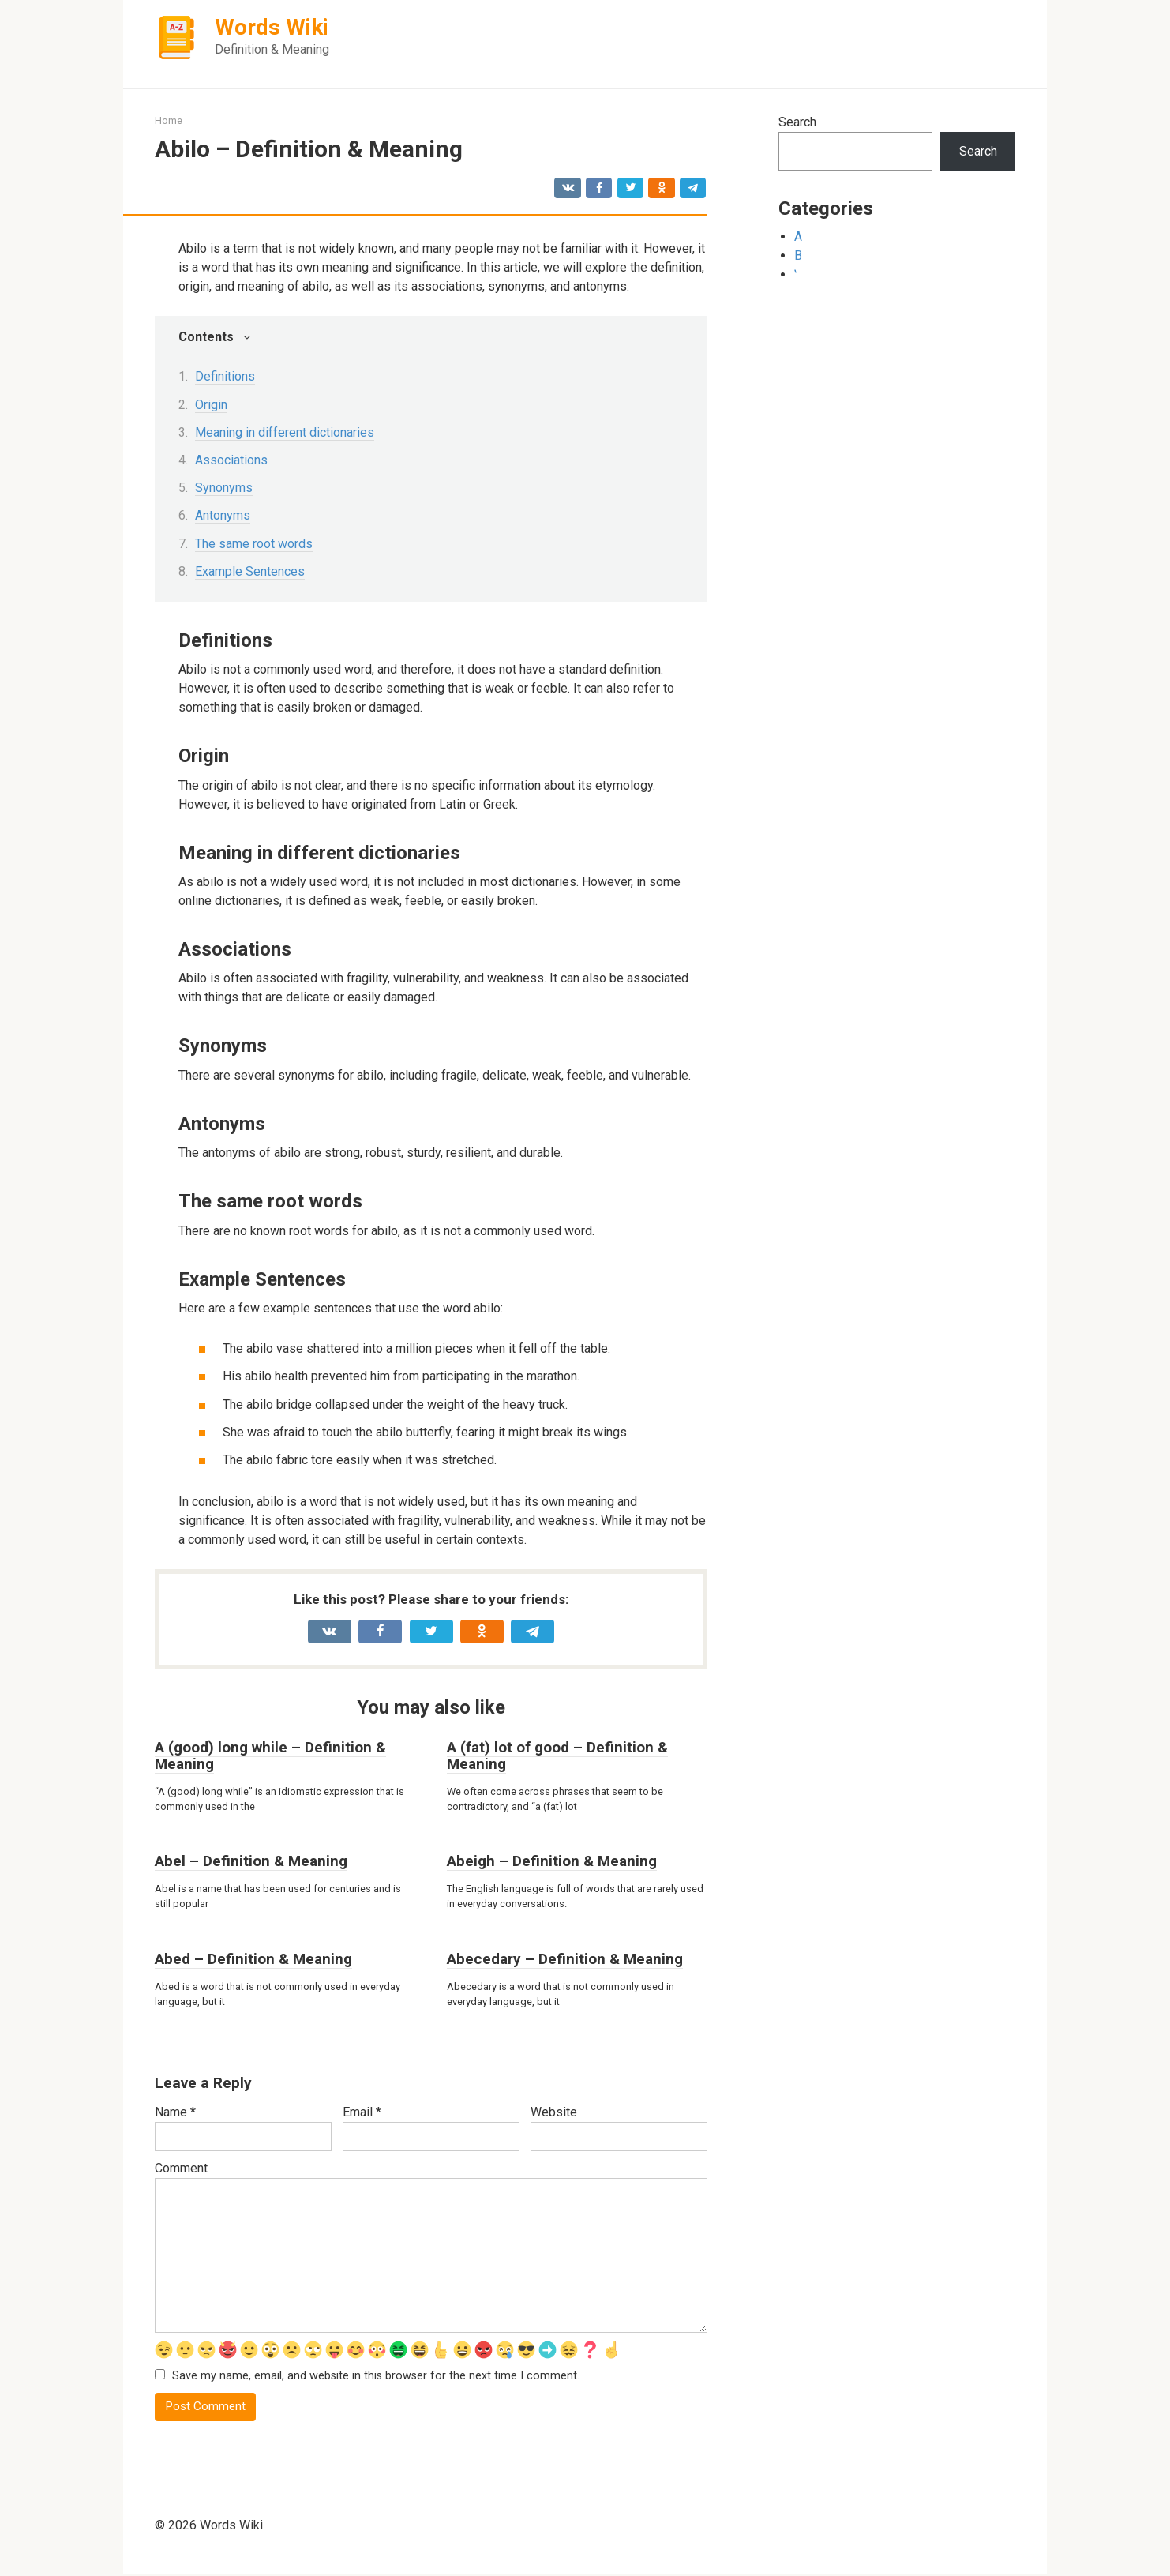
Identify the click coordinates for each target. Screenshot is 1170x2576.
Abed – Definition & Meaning (253, 1959)
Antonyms (222, 515)
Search (797, 122)
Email (362, 2112)
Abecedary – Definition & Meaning (565, 1959)
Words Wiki (271, 27)
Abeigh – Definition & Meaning (552, 1861)
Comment (181, 2168)
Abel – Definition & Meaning (251, 1861)
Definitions (225, 376)
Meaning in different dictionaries (284, 432)
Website (554, 2112)
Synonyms (224, 487)
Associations (231, 460)
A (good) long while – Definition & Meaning (270, 1755)
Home (168, 120)
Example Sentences (250, 571)
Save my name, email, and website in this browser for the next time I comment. (375, 2376)
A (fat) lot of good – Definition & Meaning (557, 1755)
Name (175, 2112)
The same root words (254, 543)
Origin (211, 404)
